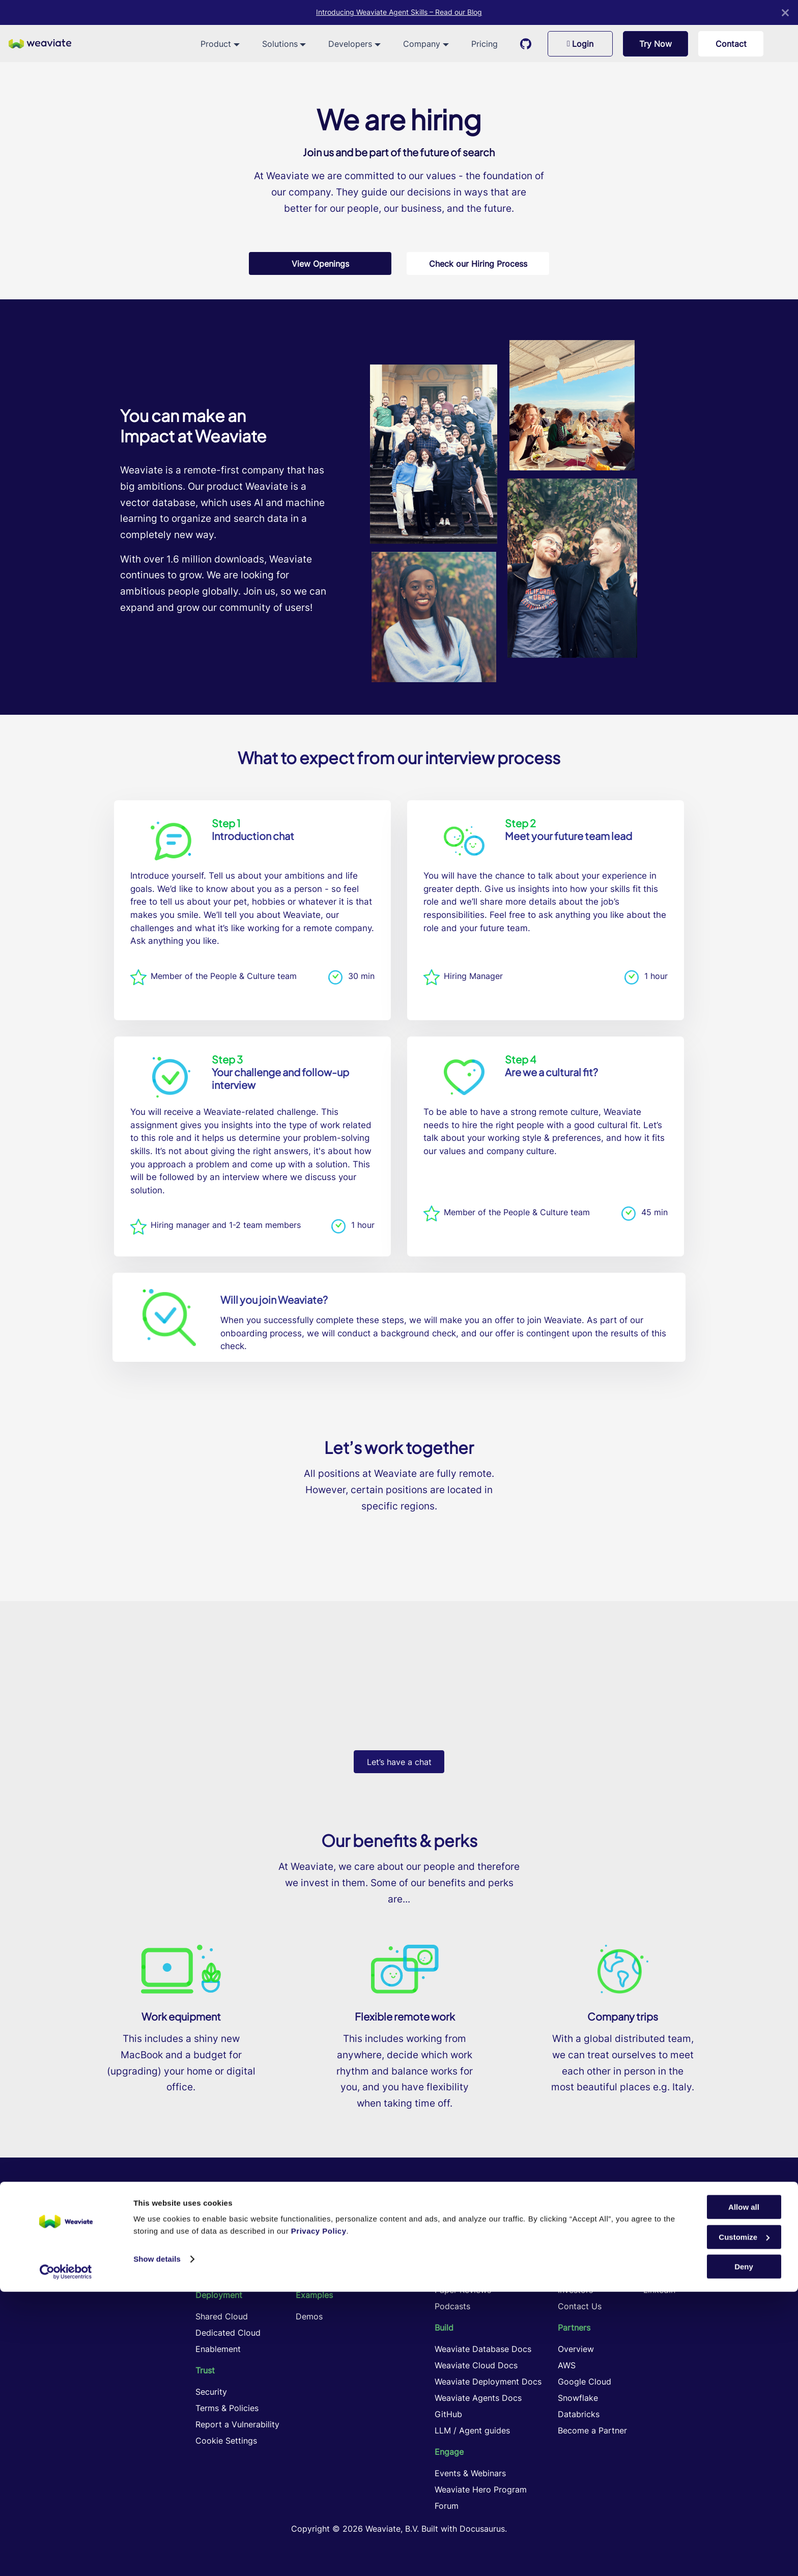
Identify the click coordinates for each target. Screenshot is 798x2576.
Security (211, 2392)
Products (212, 2241)
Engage (449, 2452)
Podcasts (452, 2306)
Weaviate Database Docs (483, 2349)
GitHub (448, 2414)
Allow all (743, 2491)
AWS (567, 2365)
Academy (453, 2257)
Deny (743, 2550)
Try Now (655, 44)
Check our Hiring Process (478, 264)
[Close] (785, 12)
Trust (205, 2370)
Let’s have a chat (399, 1762)
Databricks (579, 2414)
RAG (304, 2225)
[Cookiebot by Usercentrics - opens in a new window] (65, 2556)
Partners (574, 2327)
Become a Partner (592, 2430)
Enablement (218, 2349)
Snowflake (578, 2398)
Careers (573, 2241)
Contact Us (580, 2306)
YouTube (659, 2274)
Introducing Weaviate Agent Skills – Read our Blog (399, 12)
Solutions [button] (280, 44)
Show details (157, 2543)
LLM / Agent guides (472, 2430)
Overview (576, 2349)
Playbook (576, 2274)
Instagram (662, 2257)
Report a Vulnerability (237, 2424)
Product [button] (216, 44)
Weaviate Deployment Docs (488, 2381)
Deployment (218, 2295)
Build (444, 2327)
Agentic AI (315, 2257)
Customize (744, 2521)
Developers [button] (350, 44)
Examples (314, 2295)
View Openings (320, 264)
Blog (443, 2241)
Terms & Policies (227, 2408)
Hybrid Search (323, 2241)
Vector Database (227, 2225)
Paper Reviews (463, 2290)
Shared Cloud (221, 2316)
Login (580, 44)
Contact (731, 44)
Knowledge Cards (469, 2274)
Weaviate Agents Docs (478, 2398)
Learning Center (465, 2225)
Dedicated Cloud (228, 2333)
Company (576, 2225)
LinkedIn (659, 2290)
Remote (572, 2257)
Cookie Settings (226, 2440)
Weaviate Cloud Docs (476, 2365)
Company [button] (421, 44)
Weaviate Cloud (225, 2274)
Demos (309, 2316)
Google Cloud (584, 2381)
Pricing (484, 44)
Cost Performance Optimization (357, 2274)
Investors (575, 2290)
